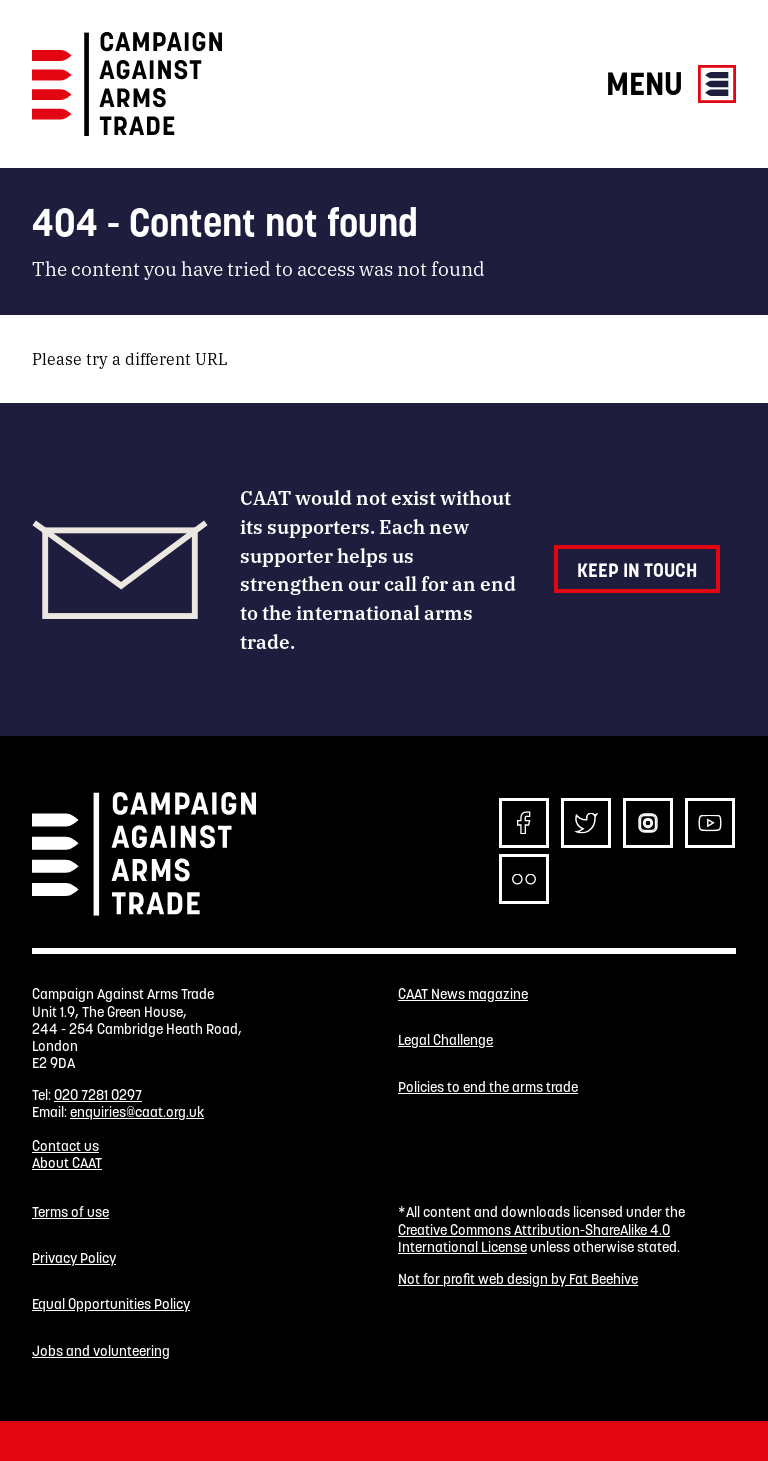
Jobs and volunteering (101, 1351)
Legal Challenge (445, 1040)
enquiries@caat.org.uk (137, 1112)
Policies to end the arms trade (488, 1087)
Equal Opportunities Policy (111, 1304)
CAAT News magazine (463, 994)
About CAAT (67, 1163)
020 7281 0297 (98, 1095)
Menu (671, 83)
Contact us (65, 1146)
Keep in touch (637, 570)
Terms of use (70, 1212)
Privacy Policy (74, 1258)
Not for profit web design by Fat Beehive (518, 1279)
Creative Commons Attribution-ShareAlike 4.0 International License (534, 1238)
